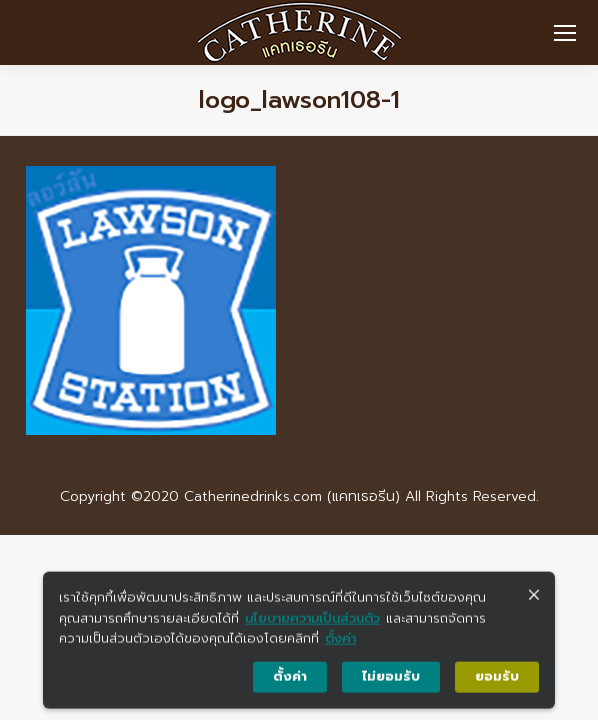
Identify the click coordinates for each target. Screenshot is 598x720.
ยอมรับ (497, 683)
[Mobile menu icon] (565, 33)
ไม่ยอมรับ (391, 683)
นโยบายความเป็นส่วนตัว (312, 624)
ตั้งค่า (340, 645)
